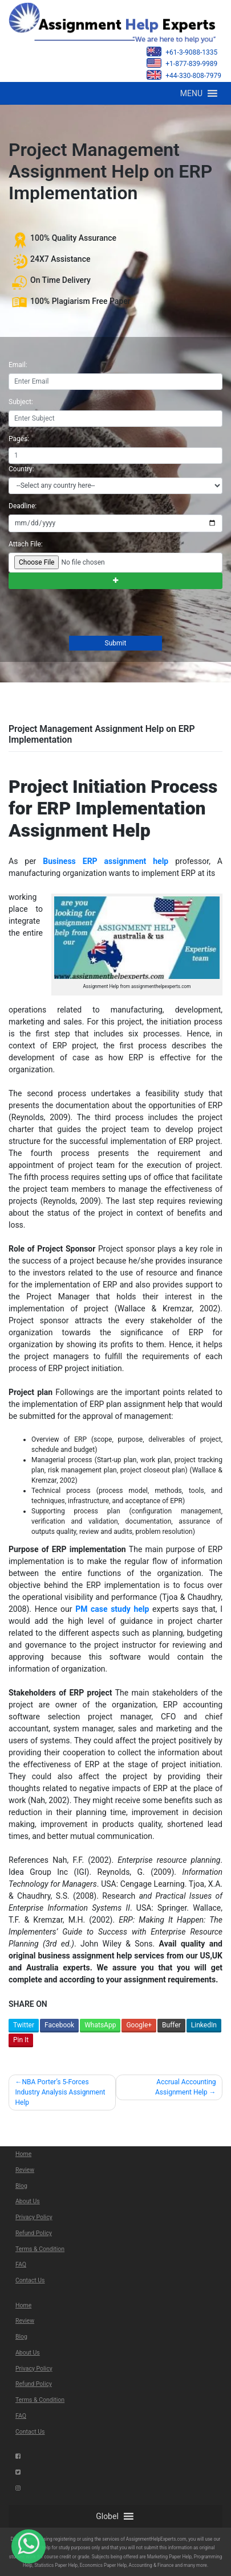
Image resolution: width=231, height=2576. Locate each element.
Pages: (19, 439)
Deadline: (23, 506)
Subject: (21, 402)
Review (24, 2170)
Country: (21, 469)
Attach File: (26, 544)
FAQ (20, 2264)
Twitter (23, 2025)
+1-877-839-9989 (182, 63)
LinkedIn (204, 2025)
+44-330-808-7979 (184, 75)
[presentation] (94, 613)
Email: (18, 365)
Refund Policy (33, 2233)
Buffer (171, 2025)
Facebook (59, 2025)
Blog (21, 2186)
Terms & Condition (39, 2249)
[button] (191, 93)
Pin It (21, 2040)
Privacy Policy (33, 2217)
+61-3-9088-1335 (182, 51)
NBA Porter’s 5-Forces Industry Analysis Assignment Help (60, 2092)
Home (23, 2154)
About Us (27, 2201)
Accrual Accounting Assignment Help (185, 2087)
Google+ (139, 2025)
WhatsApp (100, 2025)
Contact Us (30, 2280)
